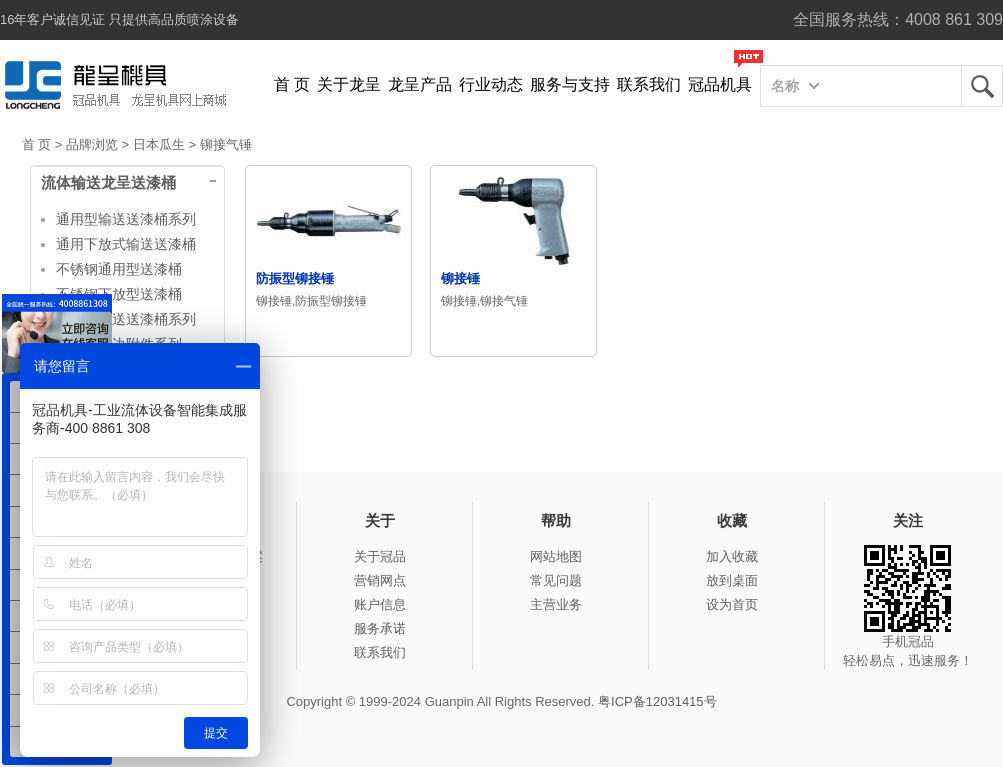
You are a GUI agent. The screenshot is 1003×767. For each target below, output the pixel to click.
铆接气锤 (226, 144)
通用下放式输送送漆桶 (126, 244)
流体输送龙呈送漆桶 (108, 183)
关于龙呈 (349, 84)
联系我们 (649, 84)
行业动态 (491, 84)
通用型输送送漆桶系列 (126, 219)
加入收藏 (732, 556)
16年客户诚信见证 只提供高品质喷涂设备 (119, 19)
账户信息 (380, 604)
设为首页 (732, 604)
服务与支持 (570, 84)
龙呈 (982, 86)
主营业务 (556, 604)
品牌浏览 (92, 144)
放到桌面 (732, 580)
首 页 (292, 84)
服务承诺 (380, 628)
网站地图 (556, 556)
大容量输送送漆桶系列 (126, 319)
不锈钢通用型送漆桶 (119, 269)
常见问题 (556, 580)
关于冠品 (380, 556)
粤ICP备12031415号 (657, 701)
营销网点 (380, 580)
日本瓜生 (159, 144)
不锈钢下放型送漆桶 (119, 294)
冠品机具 (720, 84)
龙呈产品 (420, 84)
